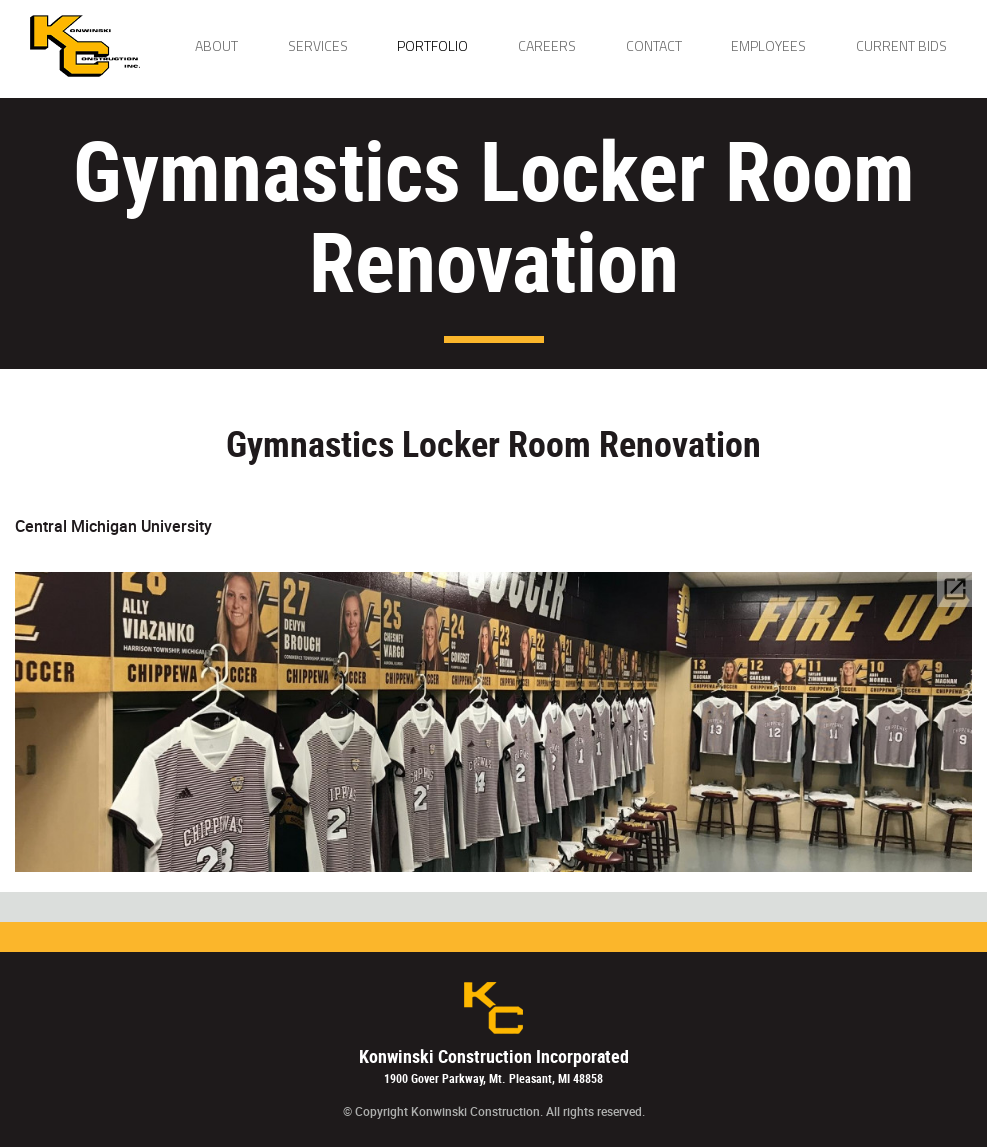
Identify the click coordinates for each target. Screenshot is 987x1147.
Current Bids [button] (901, 45)
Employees (768, 45)
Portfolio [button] (432, 45)
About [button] (216, 45)
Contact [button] (654, 45)
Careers (547, 45)
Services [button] (318, 45)
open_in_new (955, 589)
